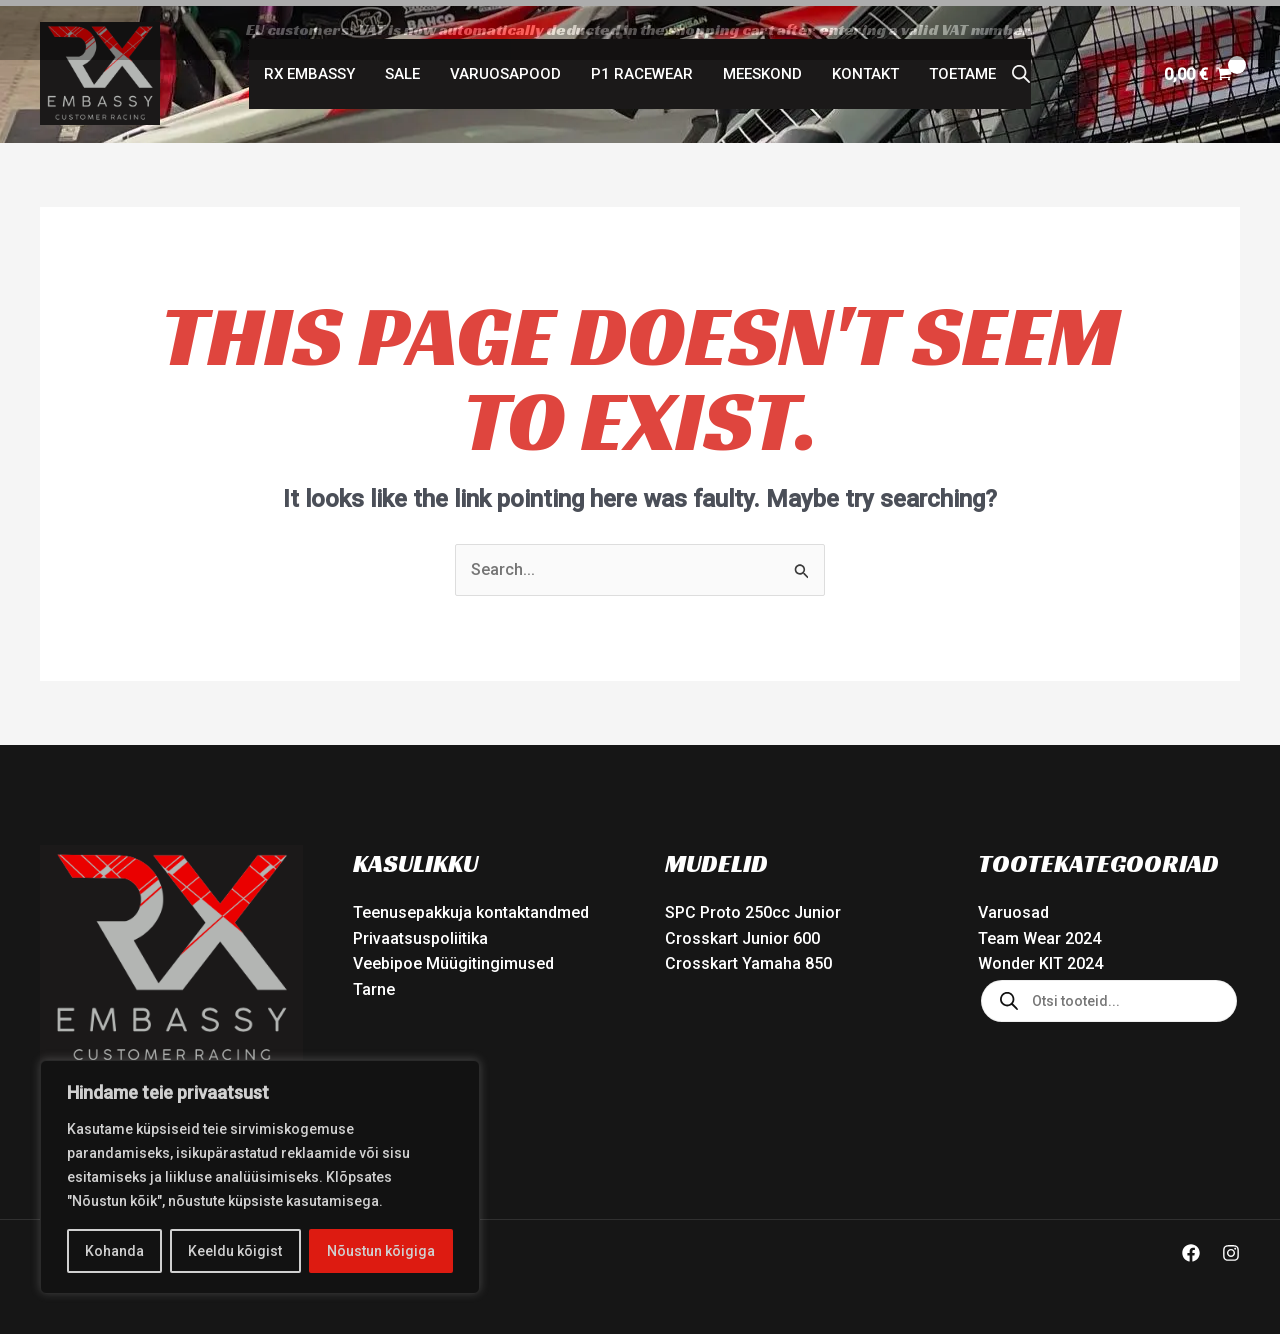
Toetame (962, 69)
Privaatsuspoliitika (420, 932)
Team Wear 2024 (1039, 932)
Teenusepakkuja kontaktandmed (471, 907)
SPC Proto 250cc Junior (753, 907)
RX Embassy (309, 69)
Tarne (374, 983)
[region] (260, 1177)
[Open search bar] (1021, 69)
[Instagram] (1231, 1248)
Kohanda (114, 1251)
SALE (402, 69)
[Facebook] (1191, 1248)
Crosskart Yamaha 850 (748, 958)
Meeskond (762, 69)
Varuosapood (505, 69)
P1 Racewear (642, 69)
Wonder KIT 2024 (1040, 958)
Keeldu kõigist (235, 1251)
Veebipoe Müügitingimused (453, 958)
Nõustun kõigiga (381, 1251)
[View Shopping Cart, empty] (1197, 69)
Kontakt (865, 69)
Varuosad (1013, 907)
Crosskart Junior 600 (742, 932)
